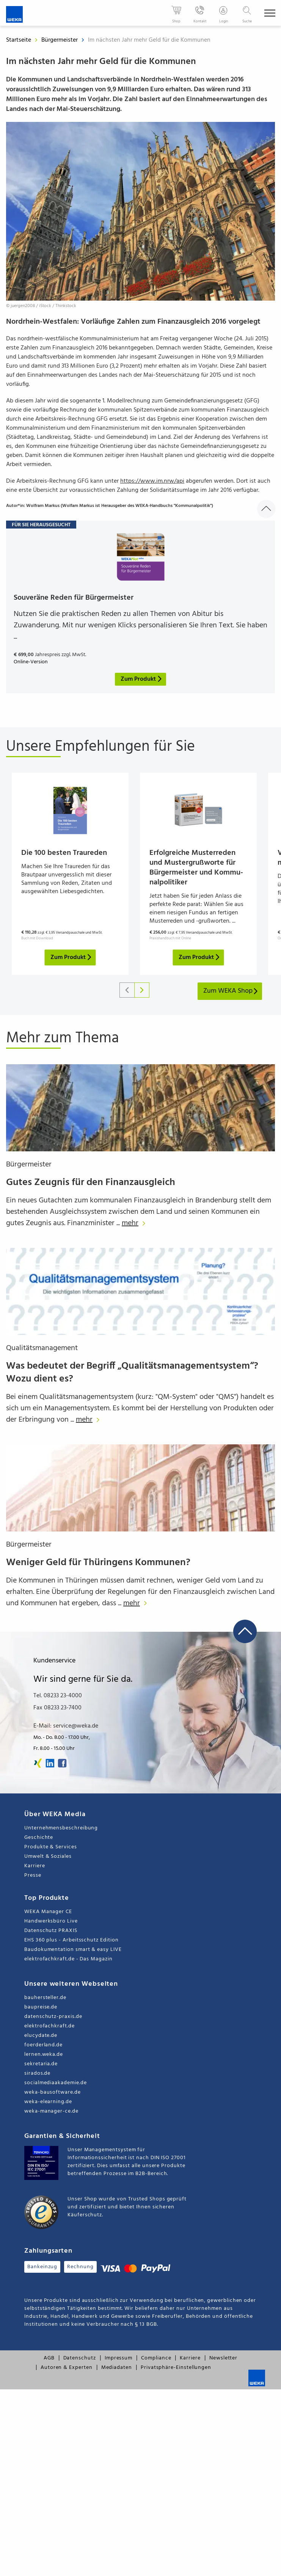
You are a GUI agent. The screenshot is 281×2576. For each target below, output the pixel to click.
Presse (32, 1884)
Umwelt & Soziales (48, 1865)
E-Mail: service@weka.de (65, 1734)
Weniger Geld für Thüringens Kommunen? (98, 1571)
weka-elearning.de (48, 2110)
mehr (135, 1232)
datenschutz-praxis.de (53, 2025)
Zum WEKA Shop (231, 999)
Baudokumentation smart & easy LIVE (73, 1958)
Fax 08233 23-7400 (57, 1716)
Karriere (34, 1874)
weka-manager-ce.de (51, 2120)
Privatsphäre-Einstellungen (176, 2376)
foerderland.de (43, 2053)
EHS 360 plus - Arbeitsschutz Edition (71, 1948)
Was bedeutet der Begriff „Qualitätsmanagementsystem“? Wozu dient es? (132, 1381)
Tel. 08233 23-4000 (57, 1704)
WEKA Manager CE (48, 1920)
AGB (49, 2366)
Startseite (18, 40)
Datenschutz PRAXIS (50, 1939)
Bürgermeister (60, 40)
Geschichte (38, 1846)
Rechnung (80, 2275)
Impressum (118, 2366)
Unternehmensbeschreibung (61, 1836)
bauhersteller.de (45, 2006)
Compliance (156, 2366)
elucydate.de (40, 2044)
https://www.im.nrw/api (152, 481)
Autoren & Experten (67, 2376)
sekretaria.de (41, 2072)
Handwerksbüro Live (51, 1930)
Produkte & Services (50, 1855)
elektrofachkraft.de (49, 2034)
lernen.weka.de (43, 2063)
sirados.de (37, 2082)
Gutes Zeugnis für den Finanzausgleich (90, 1191)
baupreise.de (40, 2015)
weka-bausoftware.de (52, 2101)
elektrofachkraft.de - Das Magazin (68, 1967)
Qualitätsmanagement (42, 1356)
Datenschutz (79, 2366)
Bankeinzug (42, 2275)
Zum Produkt (71, 966)
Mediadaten (116, 2376)
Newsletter (223, 2366)
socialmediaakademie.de (55, 2091)
